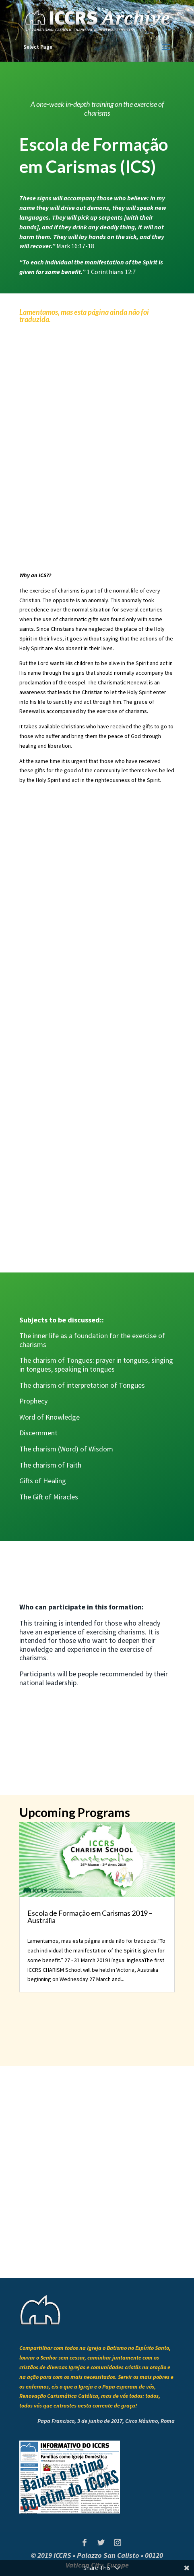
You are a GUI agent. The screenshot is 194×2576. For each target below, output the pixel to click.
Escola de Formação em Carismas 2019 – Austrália (90, 1917)
